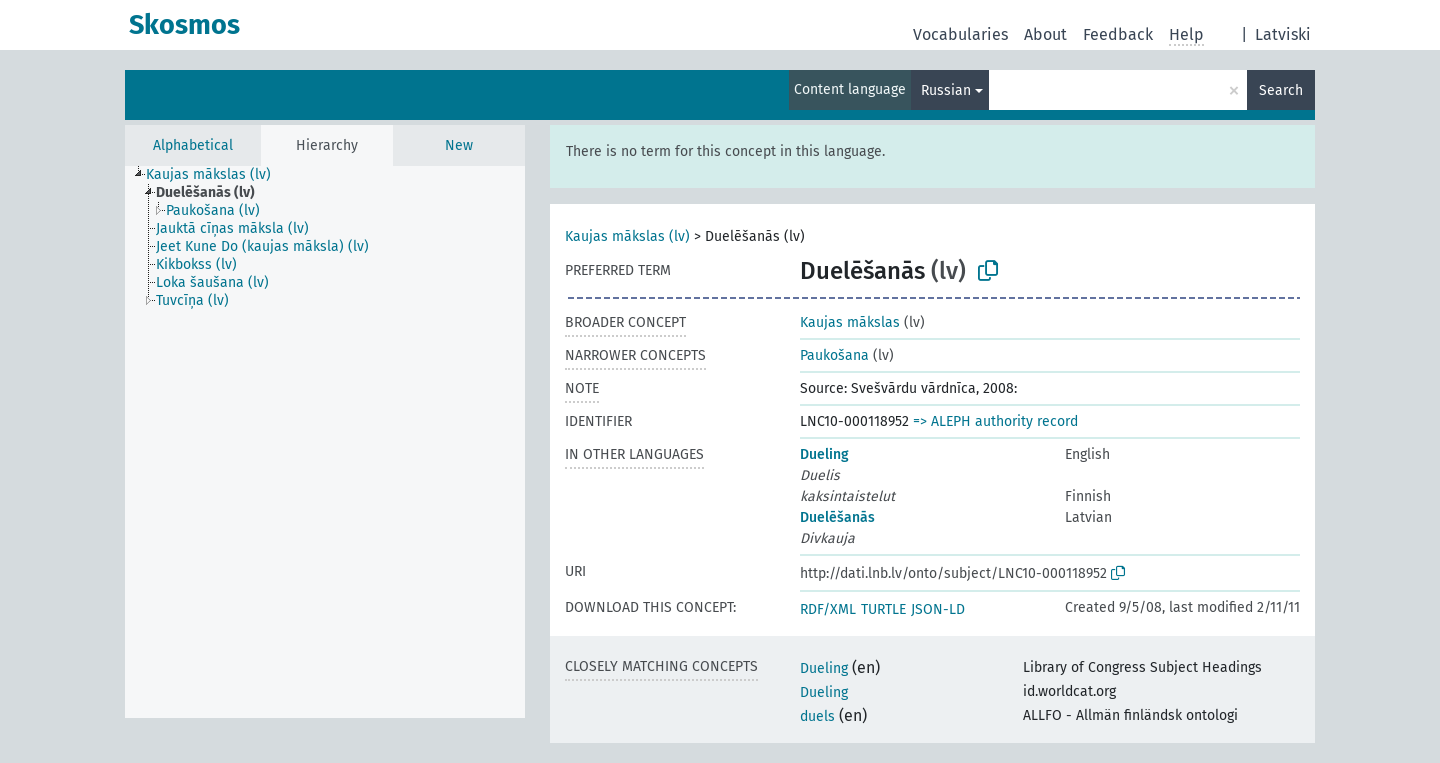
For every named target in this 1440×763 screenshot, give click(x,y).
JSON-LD (938, 609)
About (1045, 34)
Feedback (1118, 34)
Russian (946, 90)
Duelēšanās (837, 517)
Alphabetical (193, 145)
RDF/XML (828, 609)
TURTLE (883, 609)
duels (817, 716)
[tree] (325, 442)
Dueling (824, 454)
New (459, 145)
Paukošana (834, 355)
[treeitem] (217, 175)
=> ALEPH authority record (995, 421)
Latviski (1283, 34)
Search (1281, 90)
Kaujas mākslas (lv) (627, 236)
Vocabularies (960, 34)
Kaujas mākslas (850, 322)
